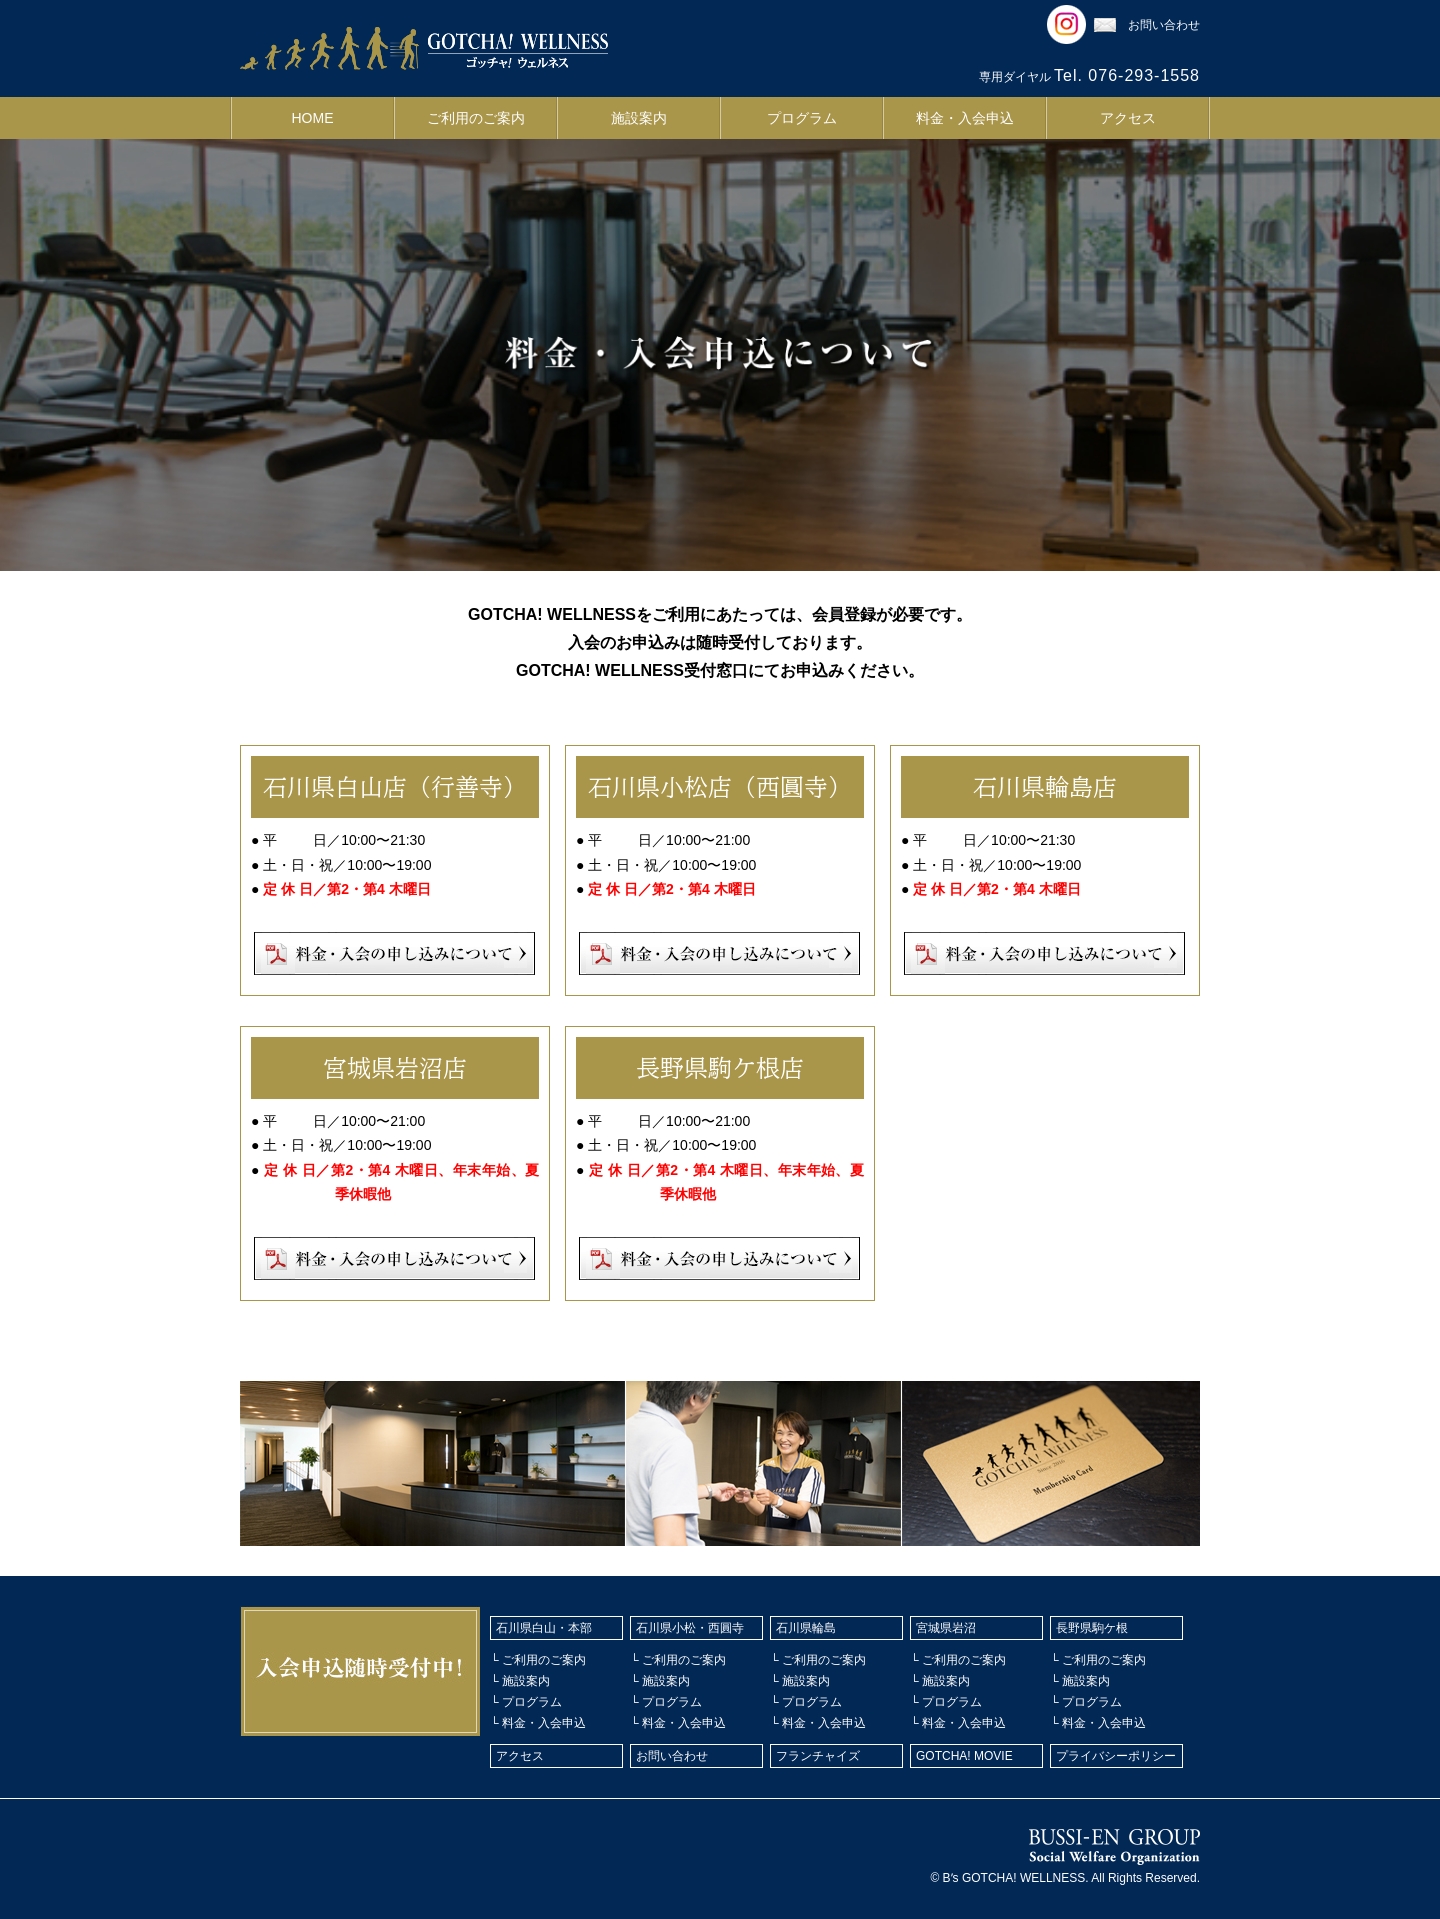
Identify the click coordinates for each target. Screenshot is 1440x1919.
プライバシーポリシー (1116, 1756)
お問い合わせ (1147, 25)
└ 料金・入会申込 (538, 1723)
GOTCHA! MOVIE (964, 1756)
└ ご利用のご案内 (538, 1660)
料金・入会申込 (965, 118)
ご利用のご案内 (476, 118)
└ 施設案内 (520, 1681)
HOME (313, 118)
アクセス (1128, 118)
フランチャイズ (818, 1756)
